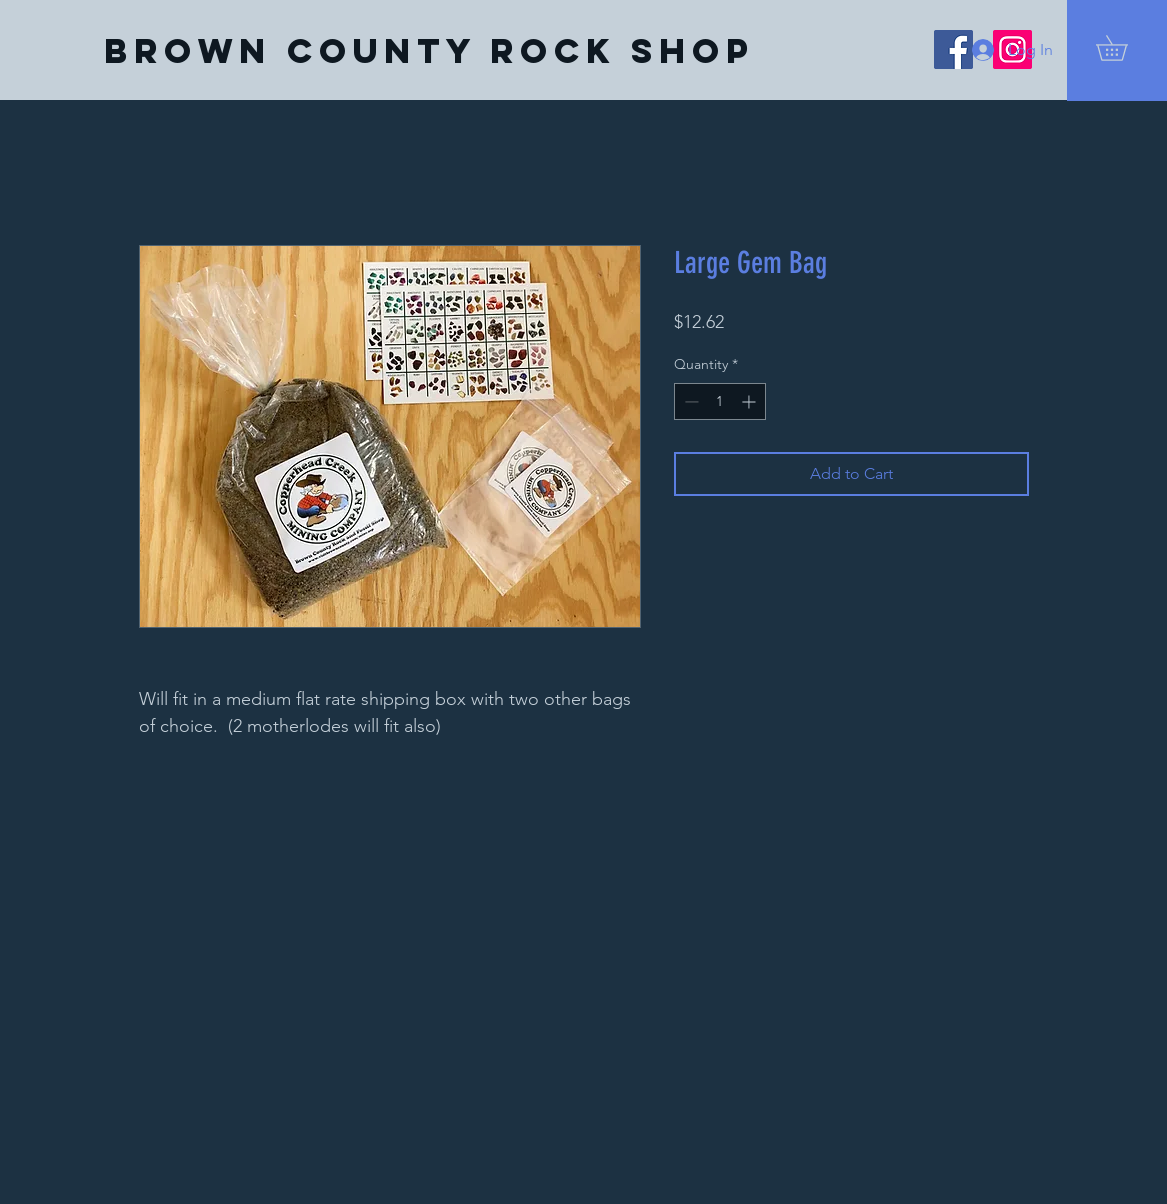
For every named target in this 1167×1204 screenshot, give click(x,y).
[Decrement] (689, 401)
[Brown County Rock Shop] (429, 51)
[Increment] (750, 401)
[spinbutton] (720, 401)
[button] (1124, 48)
